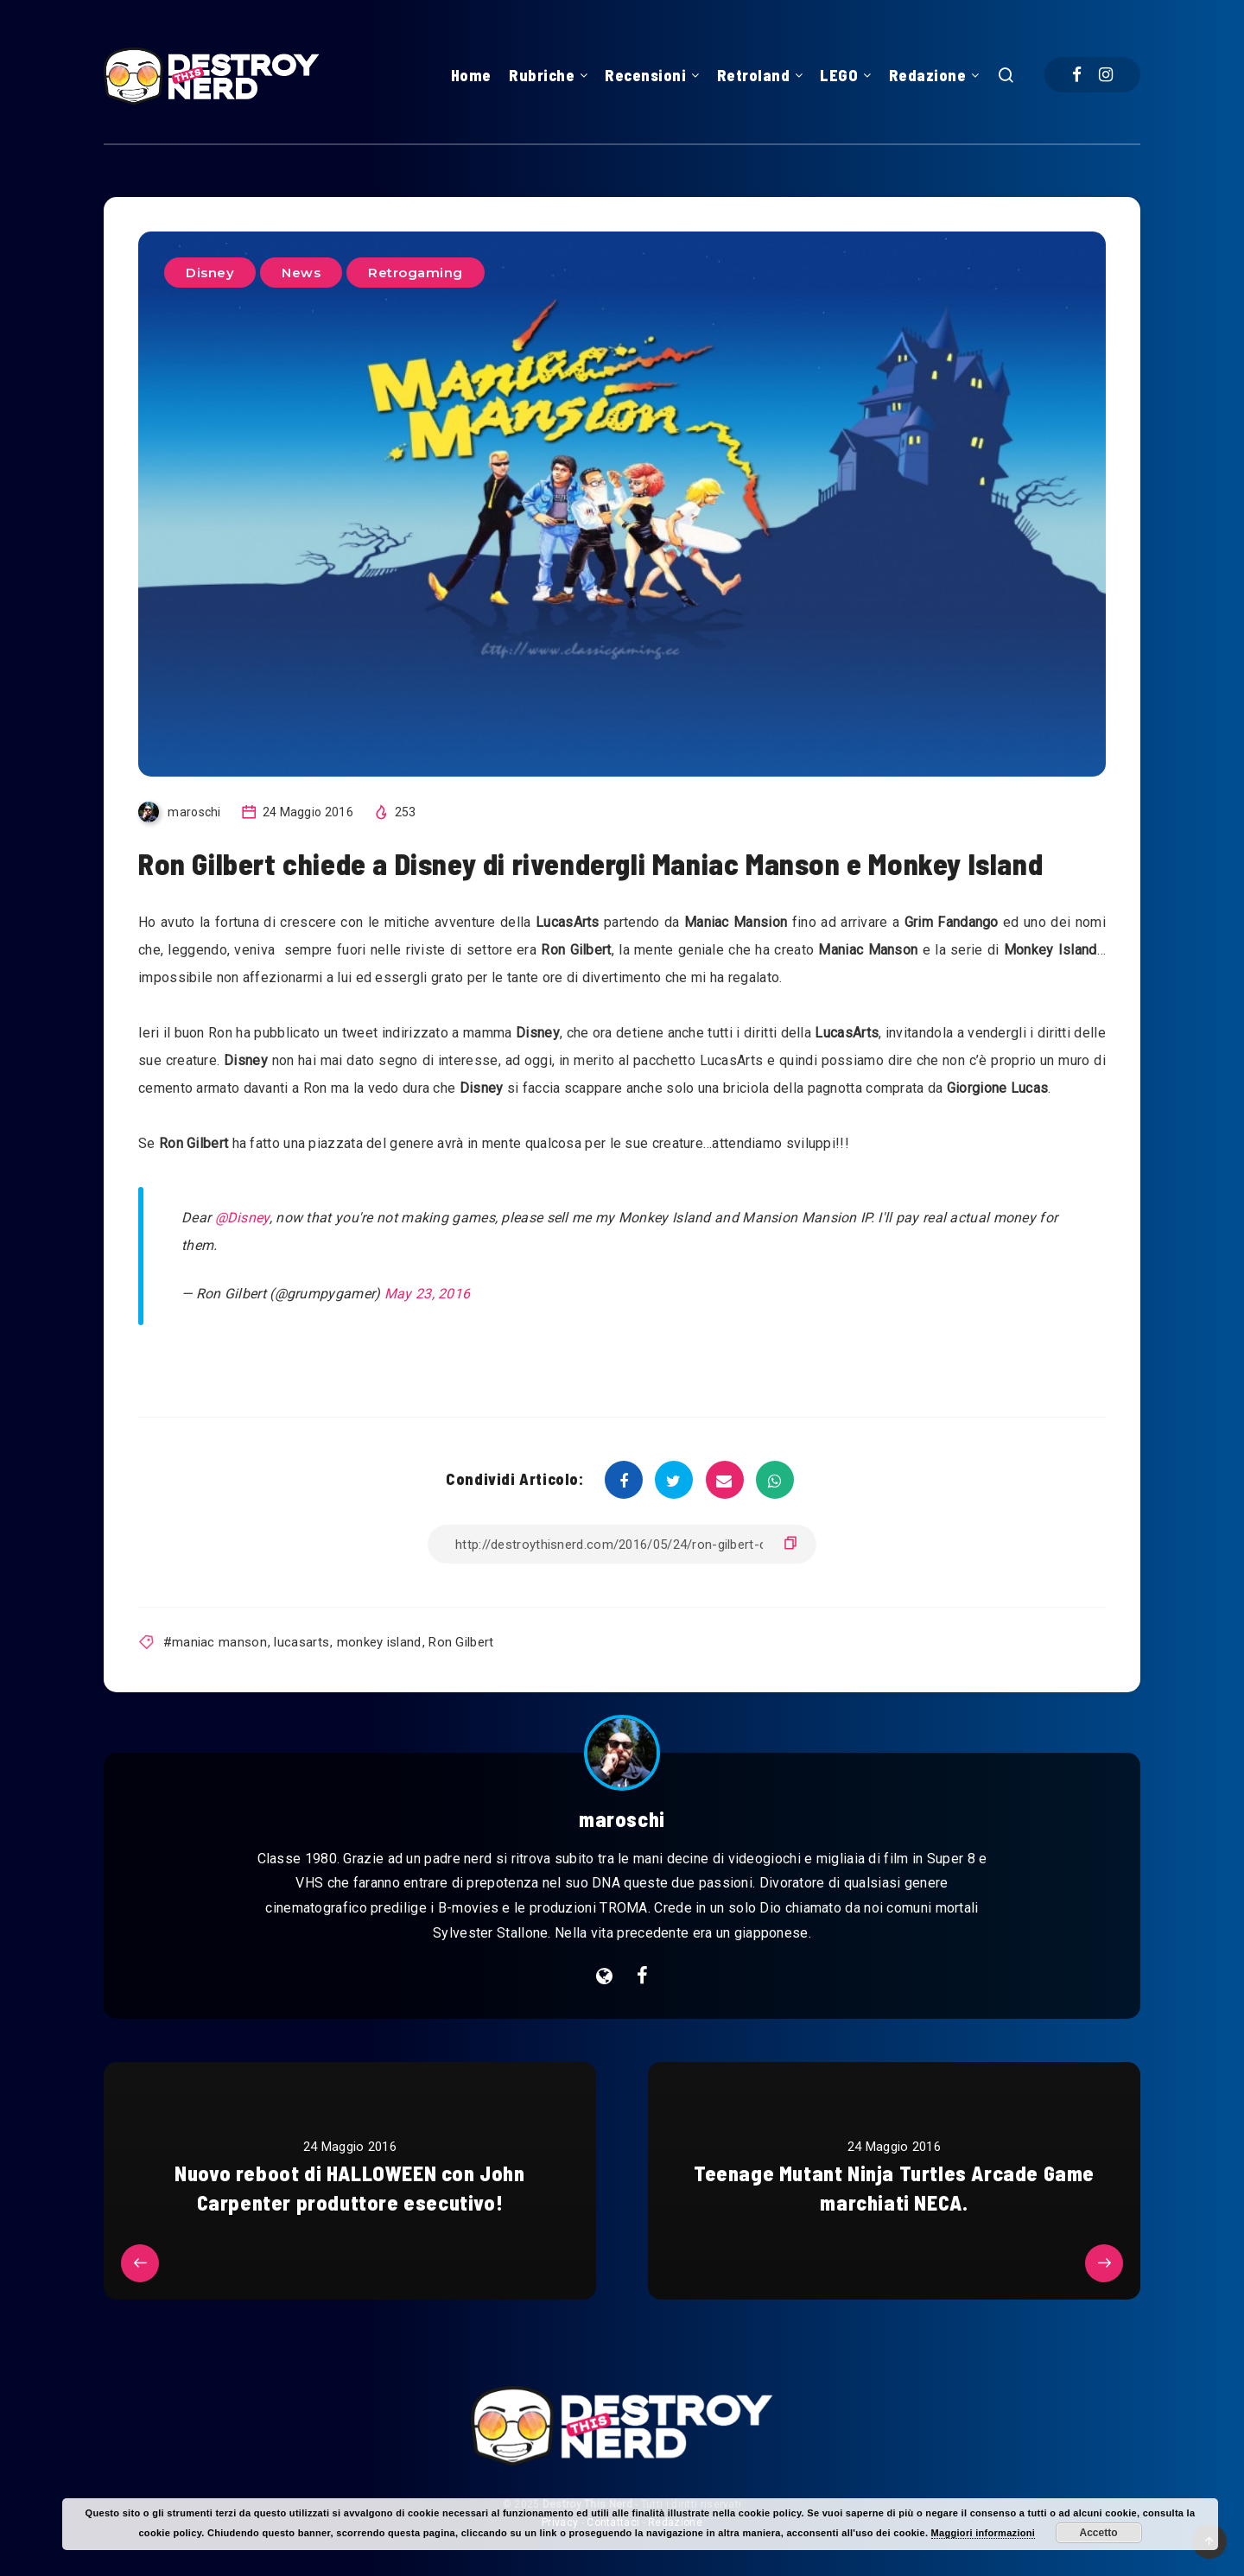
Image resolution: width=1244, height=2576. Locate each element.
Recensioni (645, 75)
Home (471, 75)
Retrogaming (415, 272)
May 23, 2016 (427, 1293)
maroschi (622, 1818)
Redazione (928, 75)
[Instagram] (1106, 74)
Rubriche (541, 75)
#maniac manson (215, 1642)
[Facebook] (1077, 74)
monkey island (379, 1642)
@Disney (242, 1217)
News (301, 272)
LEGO (839, 75)
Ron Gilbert (460, 1642)
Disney (210, 272)
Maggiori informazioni (983, 2533)
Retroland (753, 75)
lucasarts (301, 1642)
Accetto (1099, 2533)
